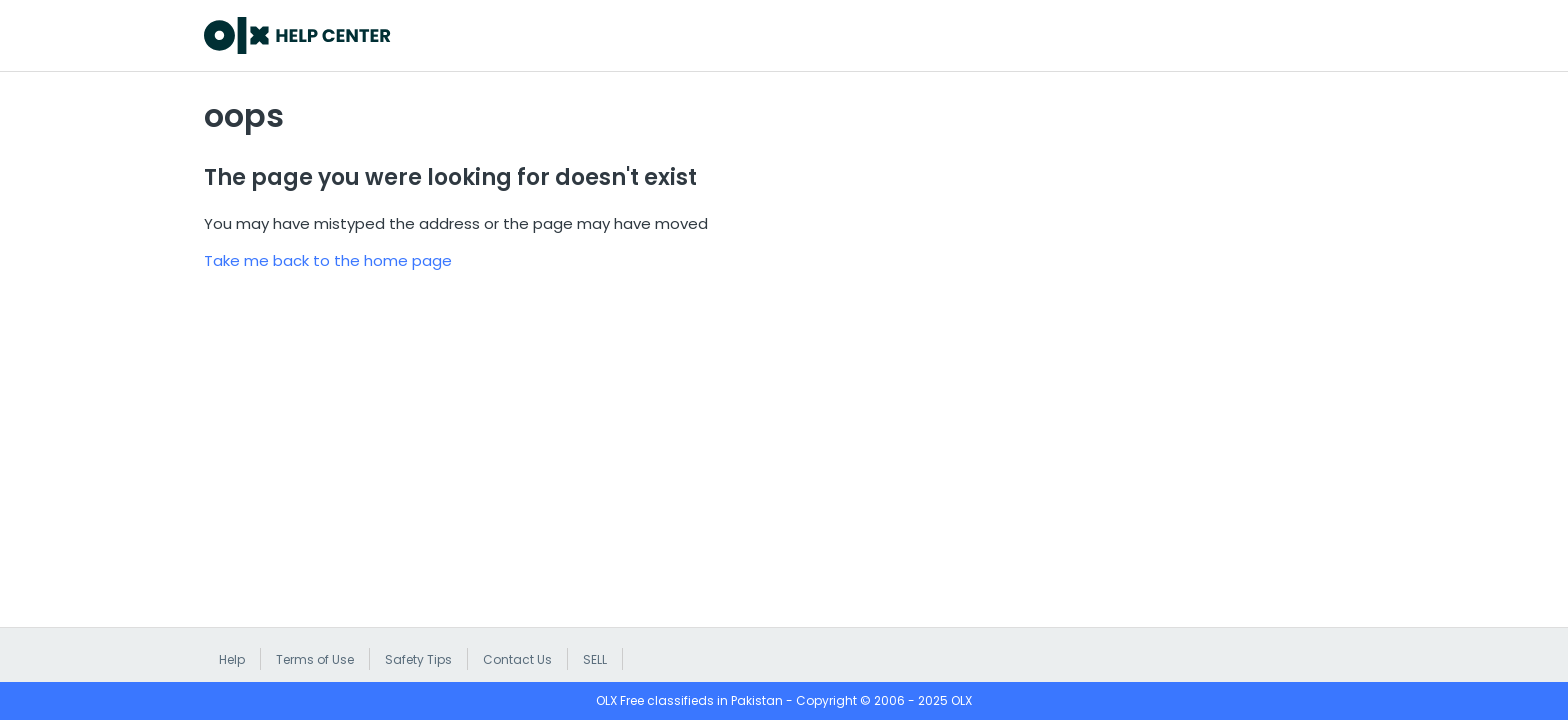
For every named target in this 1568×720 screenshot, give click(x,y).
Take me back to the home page (328, 260)
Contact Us (517, 659)
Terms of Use (315, 659)
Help (232, 659)
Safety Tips (418, 659)
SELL (595, 659)
